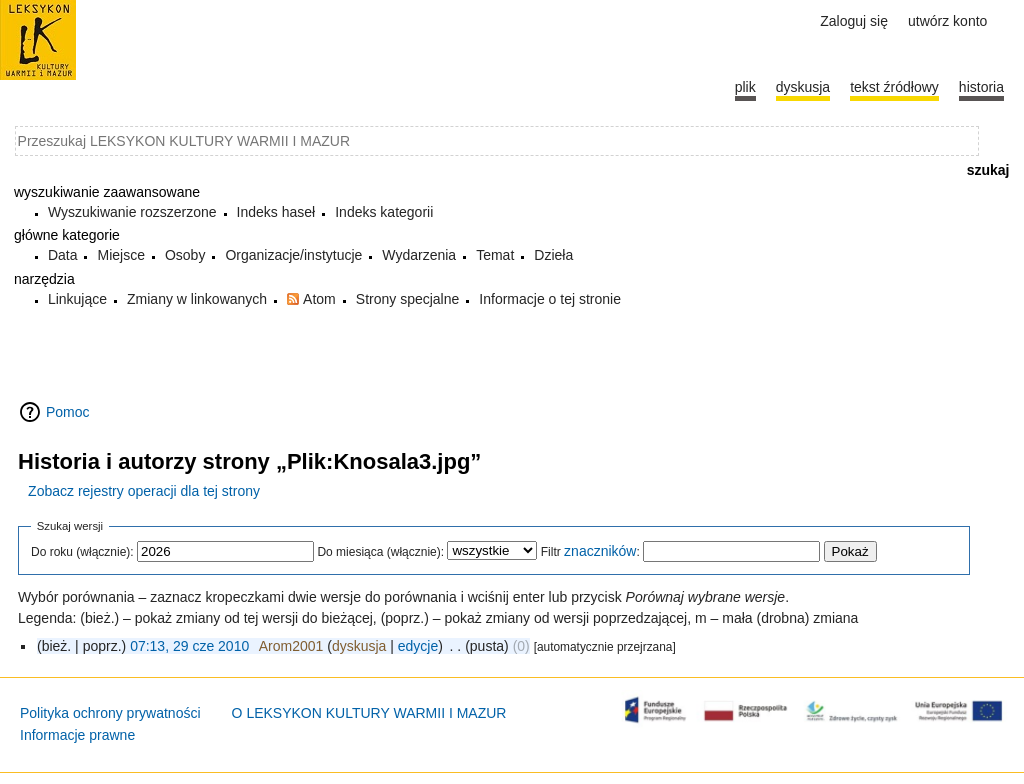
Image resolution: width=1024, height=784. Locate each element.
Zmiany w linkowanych (197, 299)
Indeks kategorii (384, 212)
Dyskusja (803, 87)
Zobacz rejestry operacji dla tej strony (144, 491)
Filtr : (590, 552)
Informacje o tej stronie (550, 299)
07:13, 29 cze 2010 (189, 646)
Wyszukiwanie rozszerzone (132, 212)
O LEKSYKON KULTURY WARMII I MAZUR (369, 713)
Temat (495, 255)
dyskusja (359, 646)
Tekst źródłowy (894, 87)
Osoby (185, 255)
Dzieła (553, 255)
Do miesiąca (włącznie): (380, 552)
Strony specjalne (408, 299)
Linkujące (77, 299)
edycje (418, 646)
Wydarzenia (419, 255)
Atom (319, 299)
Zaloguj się (854, 21)
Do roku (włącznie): (82, 552)
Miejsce (120, 255)
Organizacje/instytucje (293, 255)
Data (63, 255)
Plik (745, 87)
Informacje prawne (77, 735)
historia (981, 87)
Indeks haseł (276, 212)
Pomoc (68, 412)
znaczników (600, 551)
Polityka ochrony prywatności (110, 713)
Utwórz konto (947, 21)
